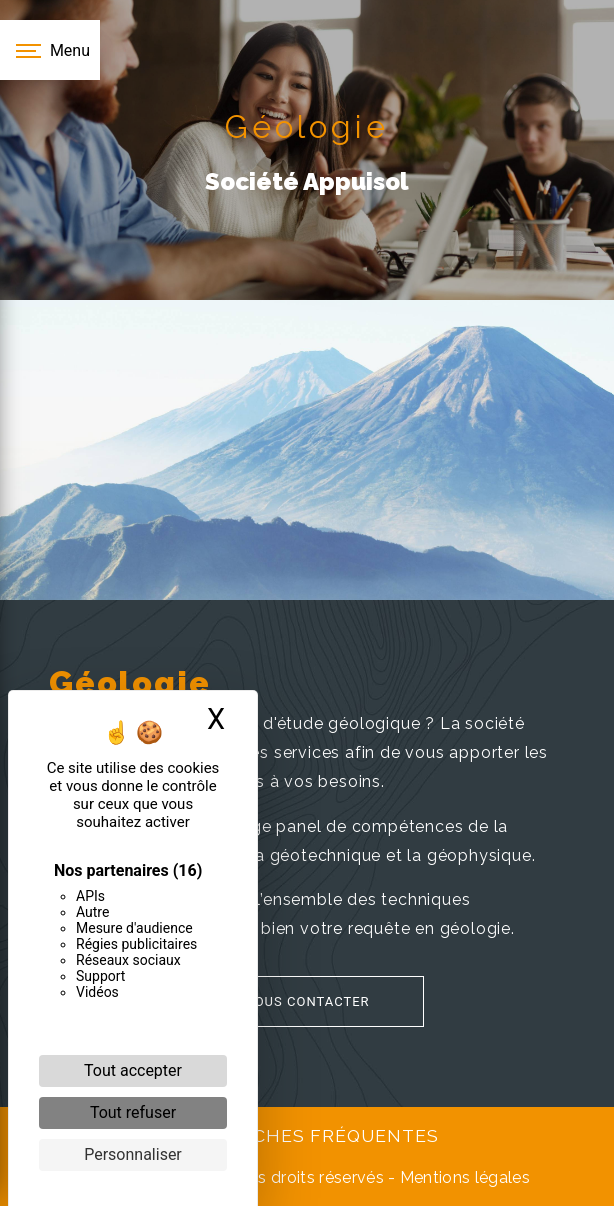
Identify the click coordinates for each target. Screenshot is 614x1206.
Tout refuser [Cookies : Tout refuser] (133, 1112)
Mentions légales (463, 1177)
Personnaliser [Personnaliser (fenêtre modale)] (133, 1154)
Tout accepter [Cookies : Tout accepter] (133, 1070)
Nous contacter (283, 1001)
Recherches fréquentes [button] (307, 1135)
